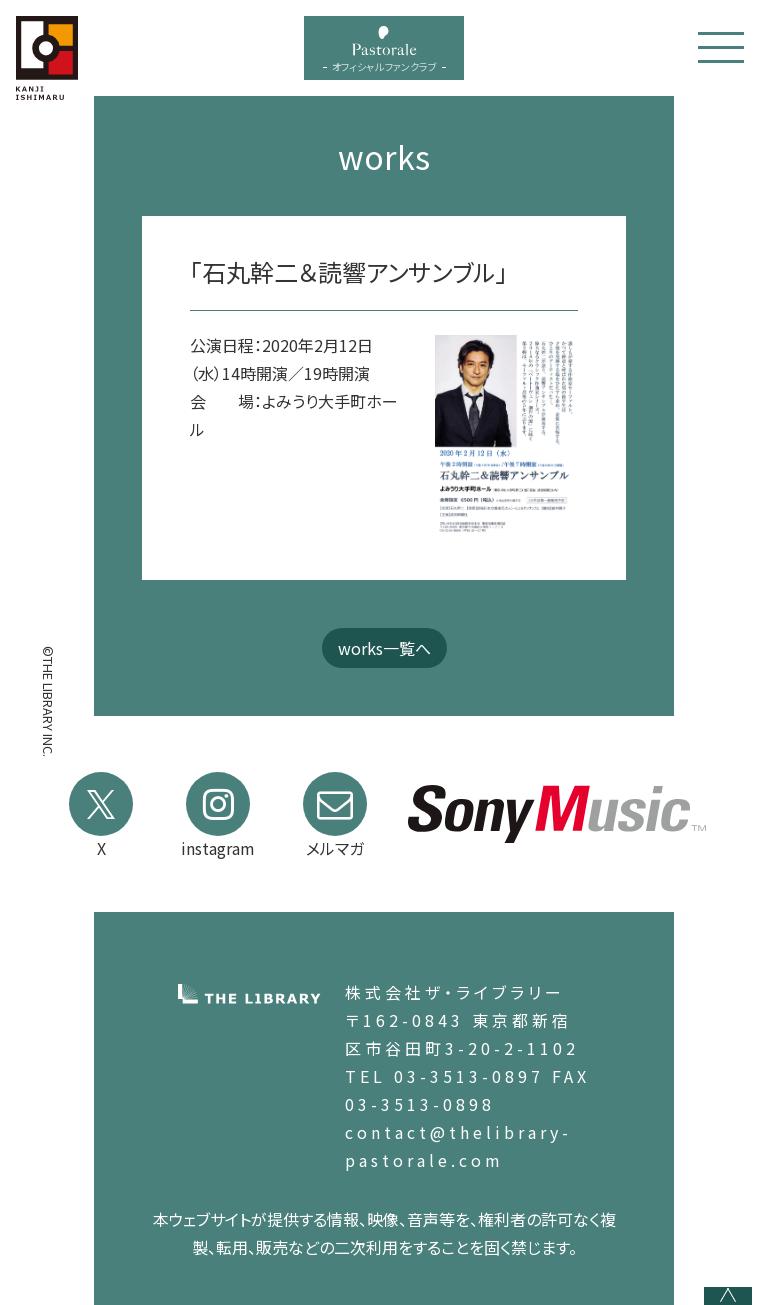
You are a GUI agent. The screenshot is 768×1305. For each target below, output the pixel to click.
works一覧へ (384, 648)
